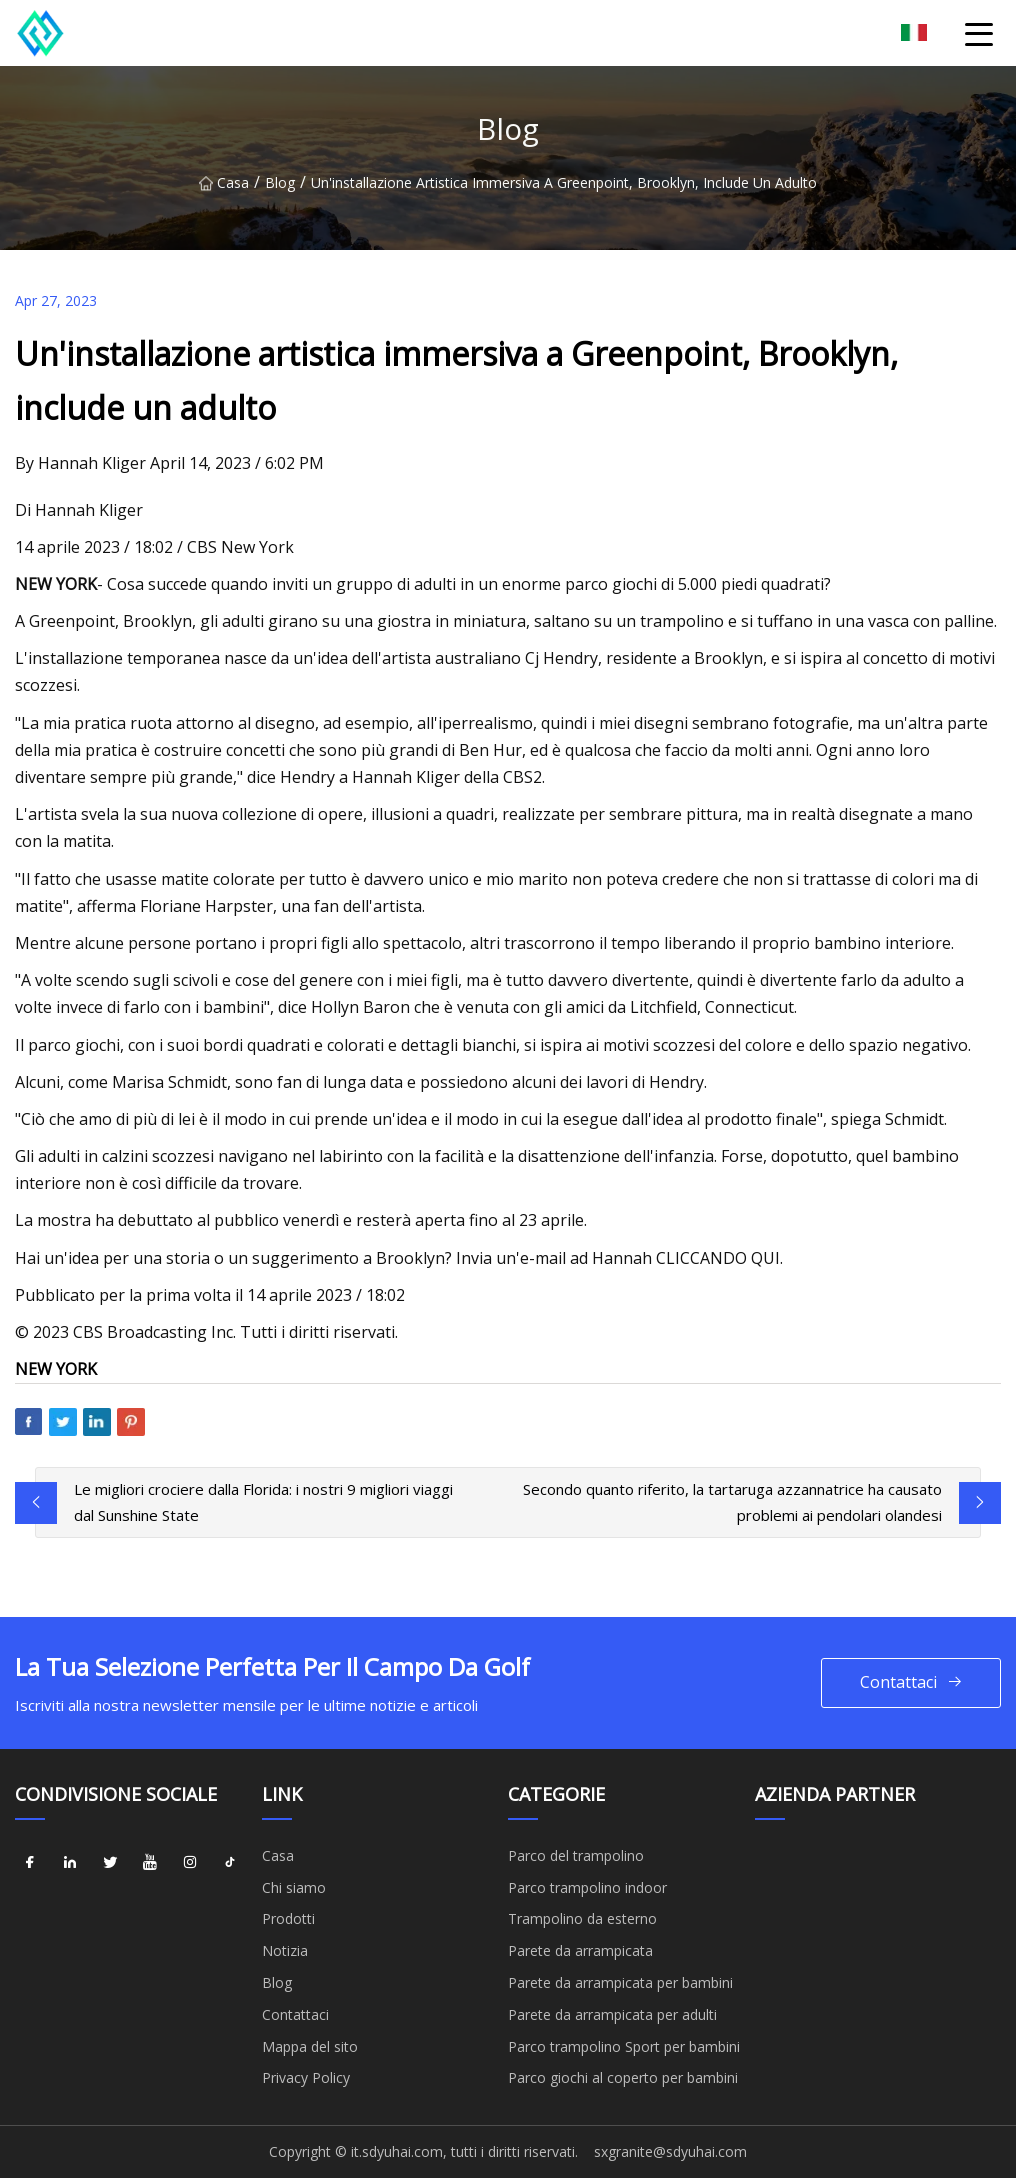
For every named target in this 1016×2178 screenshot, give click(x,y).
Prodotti (288, 1918)
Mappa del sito (310, 2046)
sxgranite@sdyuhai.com (670, 2151)
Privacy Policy (306, 2077)
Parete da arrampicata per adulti (612, 2014)
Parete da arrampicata (580, 1950)
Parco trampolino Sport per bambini (624, 2046)
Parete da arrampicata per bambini (620, 1982)
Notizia (285, 1950)
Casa (224, 182)
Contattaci (911, 1682)
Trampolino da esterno (582, 1918)
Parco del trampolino (576, 1855)
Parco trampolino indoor (587, 1887)
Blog (280, 182)
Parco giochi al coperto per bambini (623, 2077)
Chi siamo (294, 1887)
